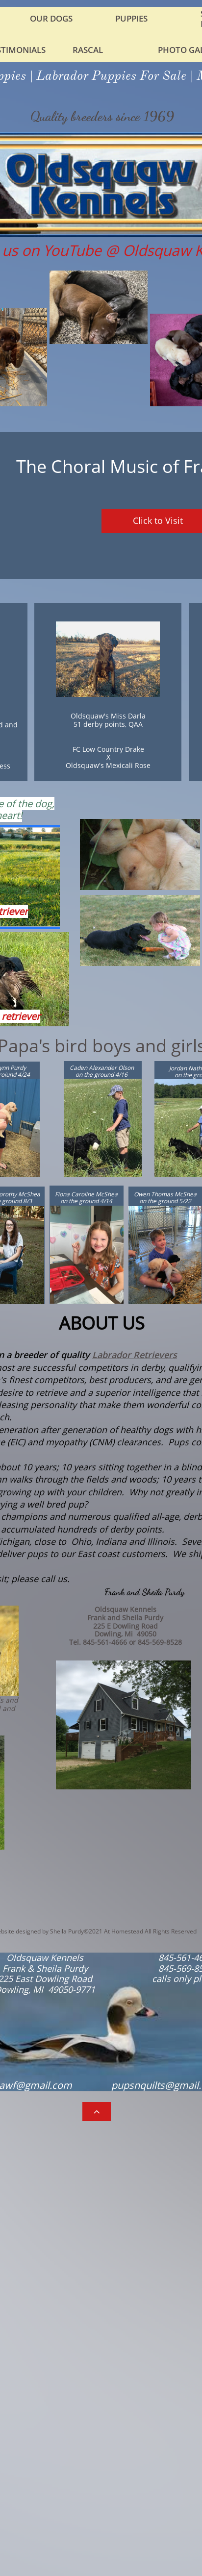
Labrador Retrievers (134, 1355)
